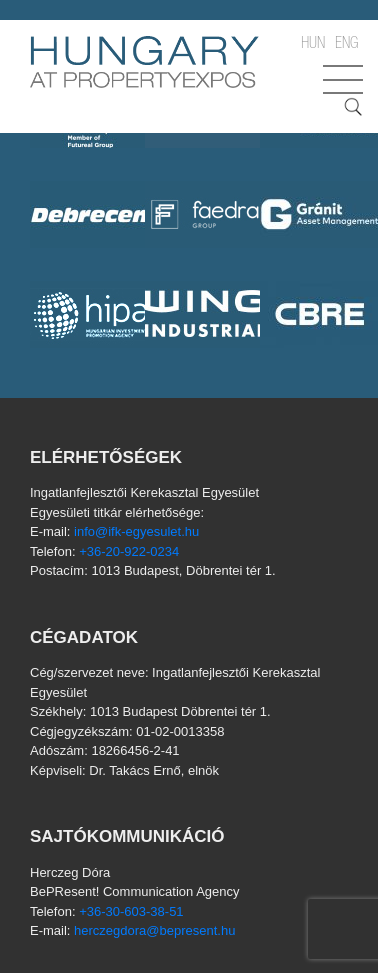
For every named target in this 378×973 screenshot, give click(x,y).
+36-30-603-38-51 (131, 911)
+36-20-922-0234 (129, 551)
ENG (346, 45)
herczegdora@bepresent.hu (154, 930)
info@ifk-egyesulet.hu (136, 531)
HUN (313, 45)
